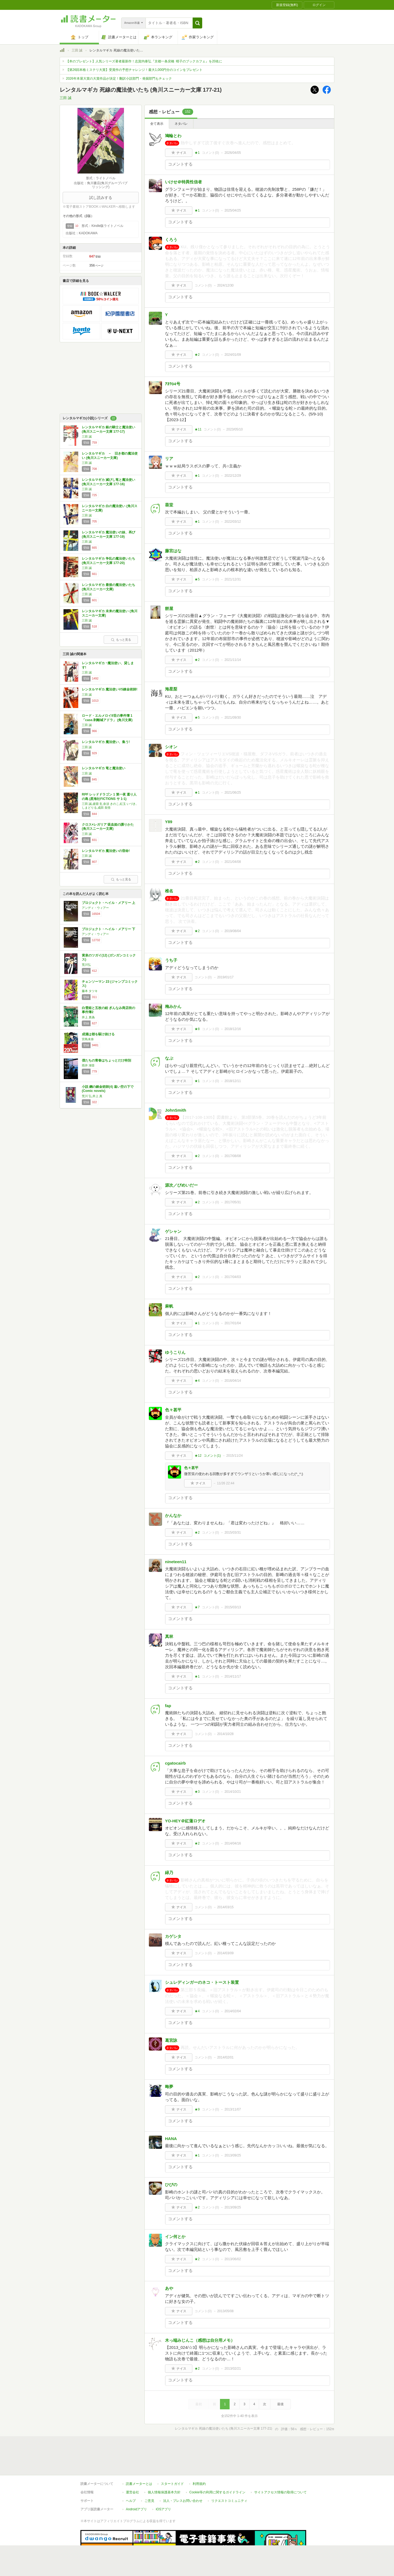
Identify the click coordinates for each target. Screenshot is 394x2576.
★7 (197, 1607)
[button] (197, 23)
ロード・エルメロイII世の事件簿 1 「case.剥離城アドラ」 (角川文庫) (107, 718)
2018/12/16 (232, 1029)
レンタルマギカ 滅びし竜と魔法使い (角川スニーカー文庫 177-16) (108, 482)
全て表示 (156, 124)
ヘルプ (131, 2475)
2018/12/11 (232, 1081)
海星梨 (171, 689)
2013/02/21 (232, 2368)
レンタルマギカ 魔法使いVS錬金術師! (109, 689)
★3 (197, 1792)
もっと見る (121, 639)
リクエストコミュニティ (229, 2475)
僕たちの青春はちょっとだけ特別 (106, 1060)
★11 (198, 429)
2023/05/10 (234, 429)
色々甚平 (173, 1409)
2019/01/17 (225, 977)
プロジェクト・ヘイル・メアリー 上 (108, 903)
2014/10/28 (225, 1734)
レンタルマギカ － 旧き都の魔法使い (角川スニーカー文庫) (110, 456)
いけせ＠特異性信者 (183, 182)
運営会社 (132, 2467)
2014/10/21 (232, 1791)
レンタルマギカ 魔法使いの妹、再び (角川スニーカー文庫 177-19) (108, 534)
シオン (171, 746)
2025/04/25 (232, 210)
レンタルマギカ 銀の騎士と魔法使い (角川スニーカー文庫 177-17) (108, 429)
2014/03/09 (225, 1953)
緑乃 (169, 1872)
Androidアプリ (136, 2484)
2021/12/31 (232, 579)
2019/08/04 (232, 931)
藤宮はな (173, 550)
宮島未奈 (88, 1039)
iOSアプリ (163, 2484)
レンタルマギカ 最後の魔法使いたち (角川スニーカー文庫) (108, 587)
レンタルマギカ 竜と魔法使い (103, 768)
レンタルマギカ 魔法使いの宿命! (106, 851)
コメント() (210, 152)
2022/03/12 (232, 521)
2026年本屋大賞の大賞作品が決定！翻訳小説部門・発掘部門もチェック (119, 78)
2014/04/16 (232, 1843)
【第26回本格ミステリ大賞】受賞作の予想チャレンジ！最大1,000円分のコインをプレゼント (134, 70)
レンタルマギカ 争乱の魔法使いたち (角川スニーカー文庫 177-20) (108, 561)
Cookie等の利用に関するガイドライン (217, 2467)
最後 (280, 2404)
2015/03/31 (232, 1532)
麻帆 (169, 1306)
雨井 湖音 (88, 1065)
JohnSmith (175, 1110)
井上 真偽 (88, 1017)
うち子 (171, 960)
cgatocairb (175, 1763)
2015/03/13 (232, 1607)
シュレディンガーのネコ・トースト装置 (202, 1982)
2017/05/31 (232, 1202)
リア (169, 458)
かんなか (173, 1515)
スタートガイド (172, 2458)
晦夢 (169, 2086)
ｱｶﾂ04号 (172, 383)
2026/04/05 (232, 152)
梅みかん (173, 1006)
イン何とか (175, 2236)
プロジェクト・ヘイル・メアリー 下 (108, 929)
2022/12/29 (232, 475)
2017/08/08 (232, 1156)
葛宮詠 (171, 2040)
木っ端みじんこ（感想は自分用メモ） (200, 2340)
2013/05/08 (225, 2311)
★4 (197, 1381)
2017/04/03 (232, 1277)
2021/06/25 (232, 792)
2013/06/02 (232, 2259)
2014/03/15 (225, 1907)
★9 (197, 2109)
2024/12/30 (225, 285)
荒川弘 (86, 964)
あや (169, 2288)
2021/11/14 (232, 659)
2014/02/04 (232, 2011)
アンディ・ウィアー (95, 907)
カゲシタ (173, 1936)
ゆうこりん (175, 1352)
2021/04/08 (232, 861)
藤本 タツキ (90, 991)
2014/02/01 (225, 2057)
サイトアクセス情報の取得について (280, 2467)
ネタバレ (181, 124)
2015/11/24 (234, 1455)
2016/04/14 (232, 1380)
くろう (171, 239)
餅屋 (169, 608)
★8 (197, 1029)
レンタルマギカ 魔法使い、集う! (106, 742)
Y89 (168, 821)
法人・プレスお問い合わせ (182, 2475)
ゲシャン (173, 1231)
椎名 (169, 891)
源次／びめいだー (181, 1185)
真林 (169, 1636)
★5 (197, 579)
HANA (171, 2138)
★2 (197, 355)
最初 (198, 2404)
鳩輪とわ (173, 135)
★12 (198, 1456)
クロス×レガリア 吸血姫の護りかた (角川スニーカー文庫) (108, 827)
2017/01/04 (232, 1323)
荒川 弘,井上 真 (92, 1096)
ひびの (171, 2184)
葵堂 (169, 504)
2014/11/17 (232, 1676)
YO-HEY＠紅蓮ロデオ (185, 1820)
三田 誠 (77, 50)
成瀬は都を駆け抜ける (98, 1034)
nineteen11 (175, 1561)
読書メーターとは (139, 2458)
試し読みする (100, 197)
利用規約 (199, 2458)
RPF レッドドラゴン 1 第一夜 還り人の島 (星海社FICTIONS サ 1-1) (109, 797)
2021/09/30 (232, 717)
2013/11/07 (232, 2109)
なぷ (169, 1058)
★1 (197, 153)
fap (168, 1705)
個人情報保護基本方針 (164, 2467)
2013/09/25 (232, 2155)
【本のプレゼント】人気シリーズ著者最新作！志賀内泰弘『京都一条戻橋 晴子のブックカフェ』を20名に (144, 61)
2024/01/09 (232, 354)
